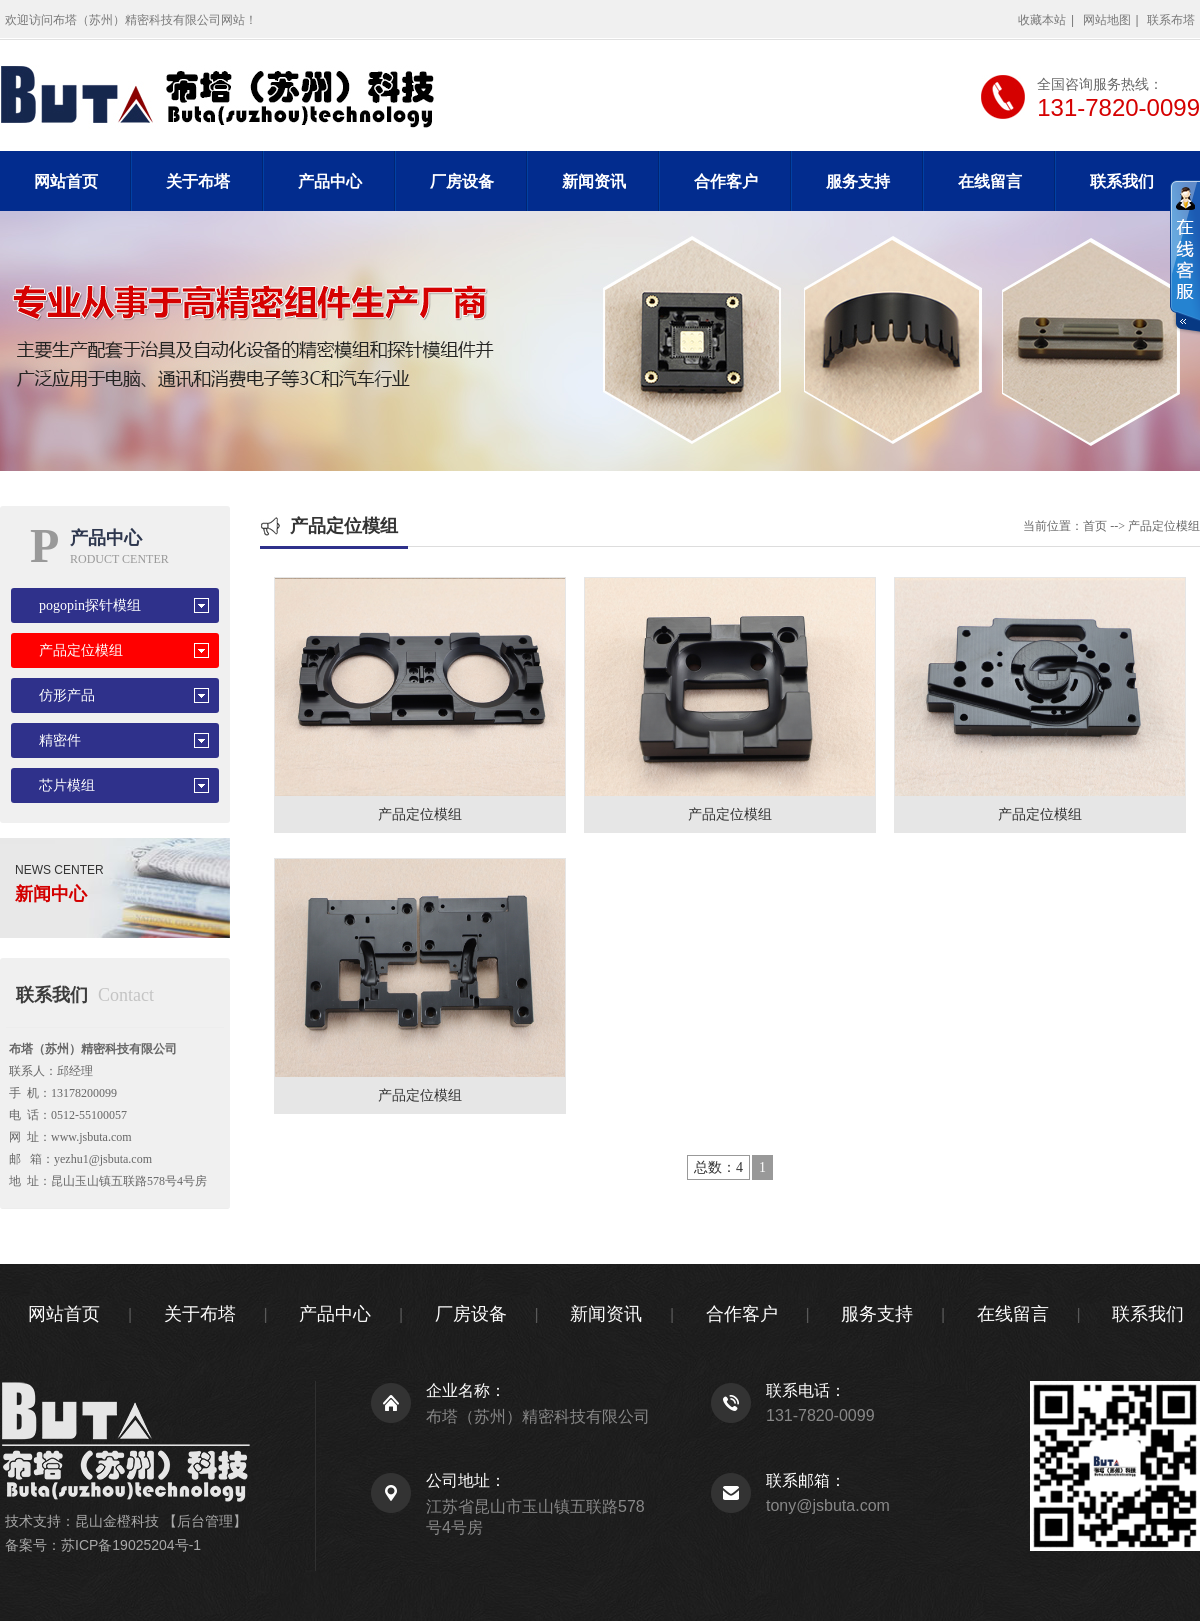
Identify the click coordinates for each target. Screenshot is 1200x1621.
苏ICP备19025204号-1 (131, 1545)
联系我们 (1122, 181)
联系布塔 (1171, 20)
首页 (1095, 526)
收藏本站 (1042, 20)
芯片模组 (67, 785)
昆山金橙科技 (117, 1521)
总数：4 (718, 1167)
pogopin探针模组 (90, 605)
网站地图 (1107, 20)
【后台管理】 (205, 1521)
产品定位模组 (81, 650)
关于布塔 (198, 181)
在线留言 (990, 181)
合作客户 (726, 181)
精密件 (60, 740)
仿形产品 (67, 695)
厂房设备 (462, 181)
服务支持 (858, 181)
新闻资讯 (594, 181)
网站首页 (66, 181)
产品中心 (330, 181)
